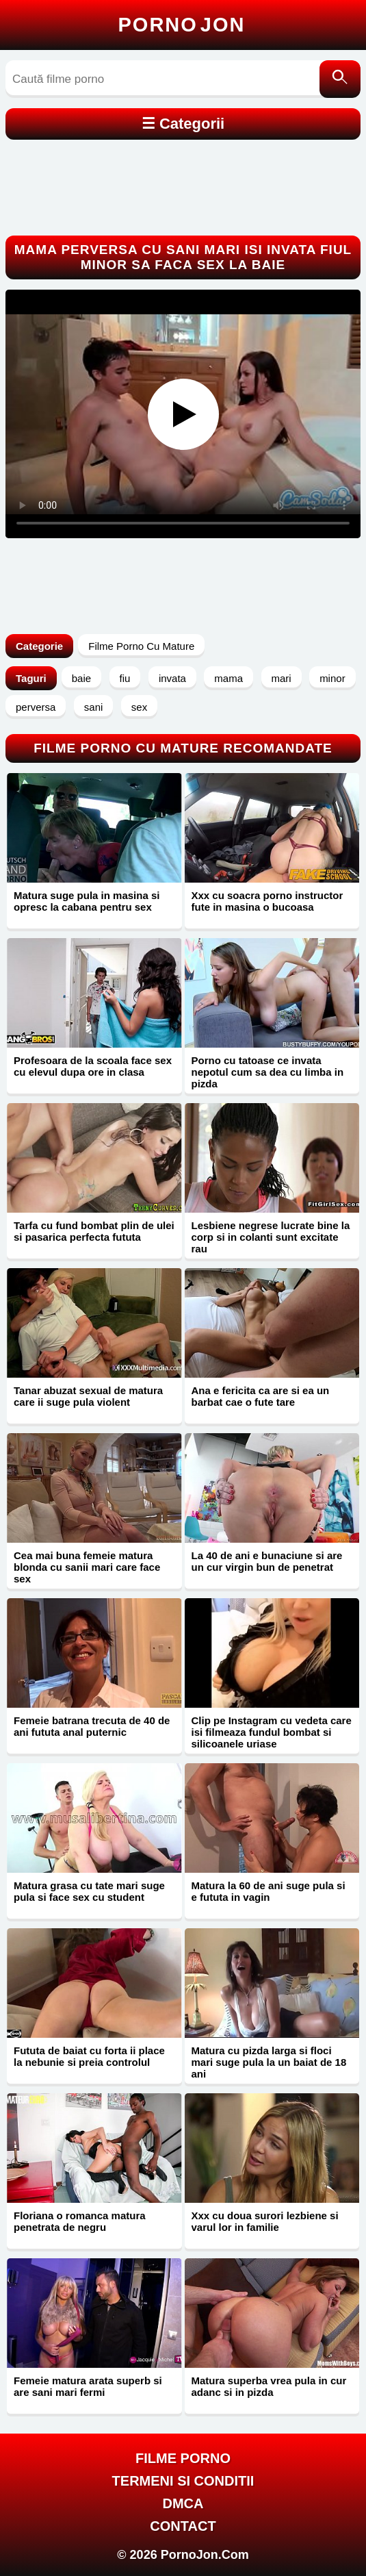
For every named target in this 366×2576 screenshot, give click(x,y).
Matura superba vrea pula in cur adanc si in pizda (269, 2386)
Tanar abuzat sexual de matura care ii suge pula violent (88, 1396)
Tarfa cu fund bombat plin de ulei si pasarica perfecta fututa (94, 1231)
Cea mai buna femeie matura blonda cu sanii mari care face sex (87, 1567)
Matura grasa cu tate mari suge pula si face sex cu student (89, 1891)
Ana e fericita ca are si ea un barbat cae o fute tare (261, 1396)
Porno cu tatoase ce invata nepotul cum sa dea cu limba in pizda (268, 1072)
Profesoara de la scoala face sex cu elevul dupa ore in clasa (93, 1066)
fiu (125, 678)
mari (281, 678)
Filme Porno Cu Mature (141, 646)
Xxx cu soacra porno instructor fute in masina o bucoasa (267, 901)
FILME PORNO (183, 2458)
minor (332, 678)
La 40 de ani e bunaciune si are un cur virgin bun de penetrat (267, 1561)
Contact (182, 2526)
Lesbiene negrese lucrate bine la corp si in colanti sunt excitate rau (271, 1237)
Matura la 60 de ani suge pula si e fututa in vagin (268, 1891)
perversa (35, 707)
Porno (182, 25)
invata (172, 678)
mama (228, 678)
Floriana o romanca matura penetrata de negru (80, 2221)
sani (93, 707)
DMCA (183, 2503)
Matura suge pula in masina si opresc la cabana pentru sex (86, 901)
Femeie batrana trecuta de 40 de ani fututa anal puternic (92, 1726)
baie (81, 678)
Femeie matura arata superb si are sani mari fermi (88, 2386)
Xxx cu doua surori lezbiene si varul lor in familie (265, 2221)
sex (139, 707)
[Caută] (340, 79)
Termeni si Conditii (183, 2480)
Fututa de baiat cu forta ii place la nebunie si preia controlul (89, 2056)
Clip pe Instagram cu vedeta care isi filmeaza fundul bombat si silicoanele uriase (272, 1732)
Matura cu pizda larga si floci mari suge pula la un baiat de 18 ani (269, 2062)
